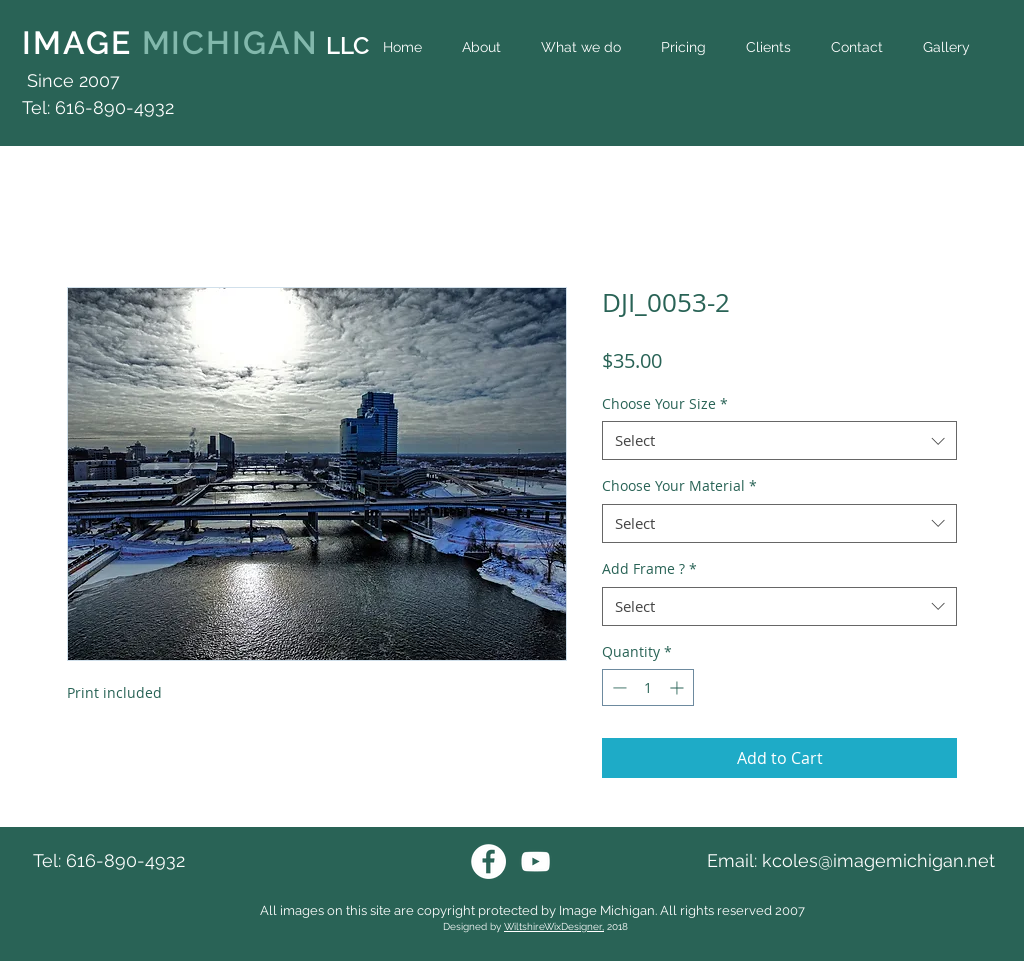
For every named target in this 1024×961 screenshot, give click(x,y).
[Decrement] (617, 687)
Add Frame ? (649, 568)
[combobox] (779, 440)
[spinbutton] (648, 687)
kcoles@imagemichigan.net (878, 860)
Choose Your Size (665, 403)
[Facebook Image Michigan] (488, 861)
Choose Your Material (679, 485)
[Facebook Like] (961, 92)
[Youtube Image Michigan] (535, 861)
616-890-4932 (125, 860)
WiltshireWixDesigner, (554, 926)
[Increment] (678, 687)
